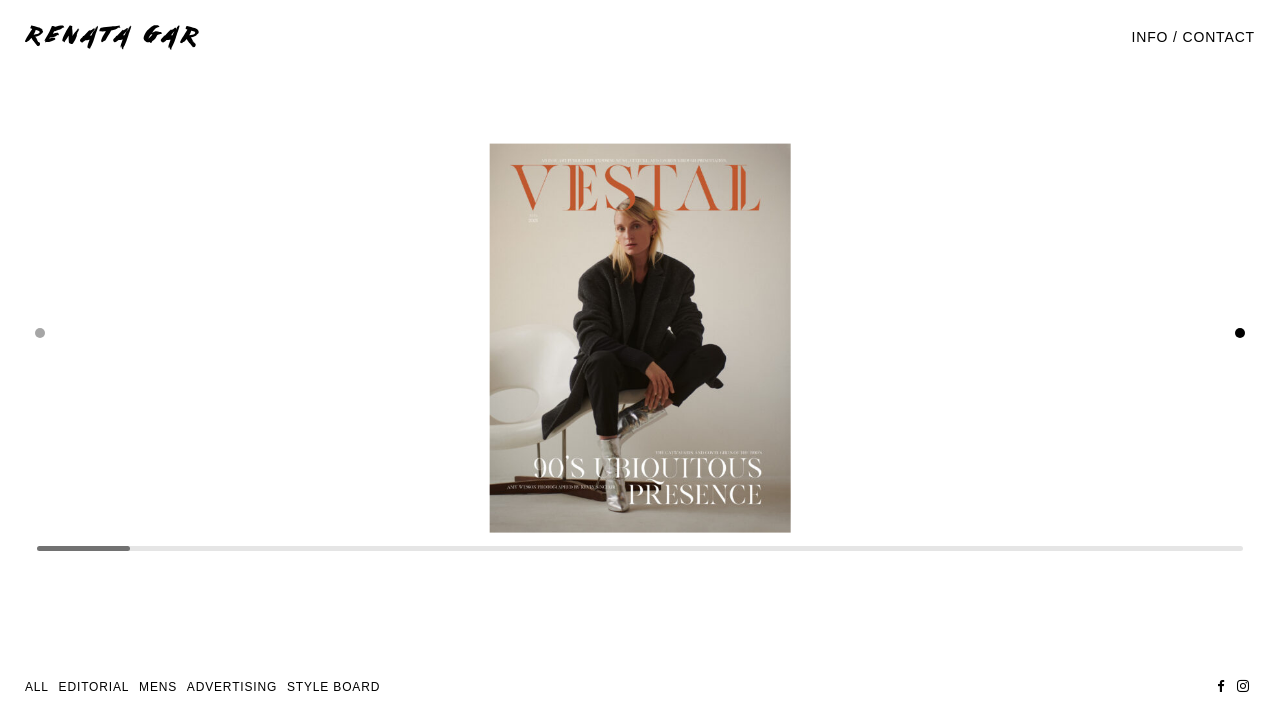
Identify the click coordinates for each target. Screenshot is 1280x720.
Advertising (232, 687)
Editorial (94, 687)
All (37, 687)
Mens (158, 687)
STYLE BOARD (333, 687)
